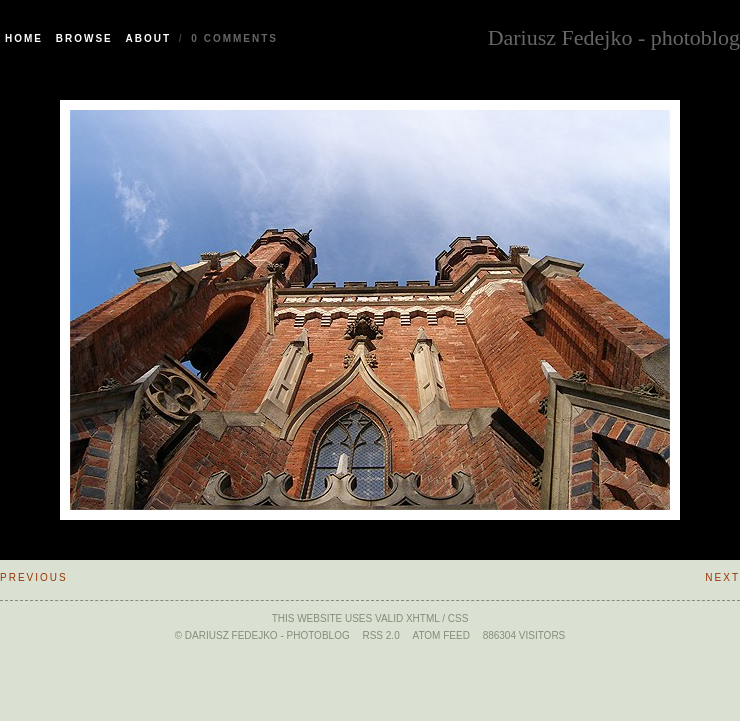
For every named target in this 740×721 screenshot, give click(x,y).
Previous (34, 577)
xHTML (423, 618)
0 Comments (234, 38)
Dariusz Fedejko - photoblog (614, 35)
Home (24, 38)
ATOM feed (440, 635)
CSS (458, 618)
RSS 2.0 (380, 635)
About (149, 38)
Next (722, 577)
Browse (84, 38)
